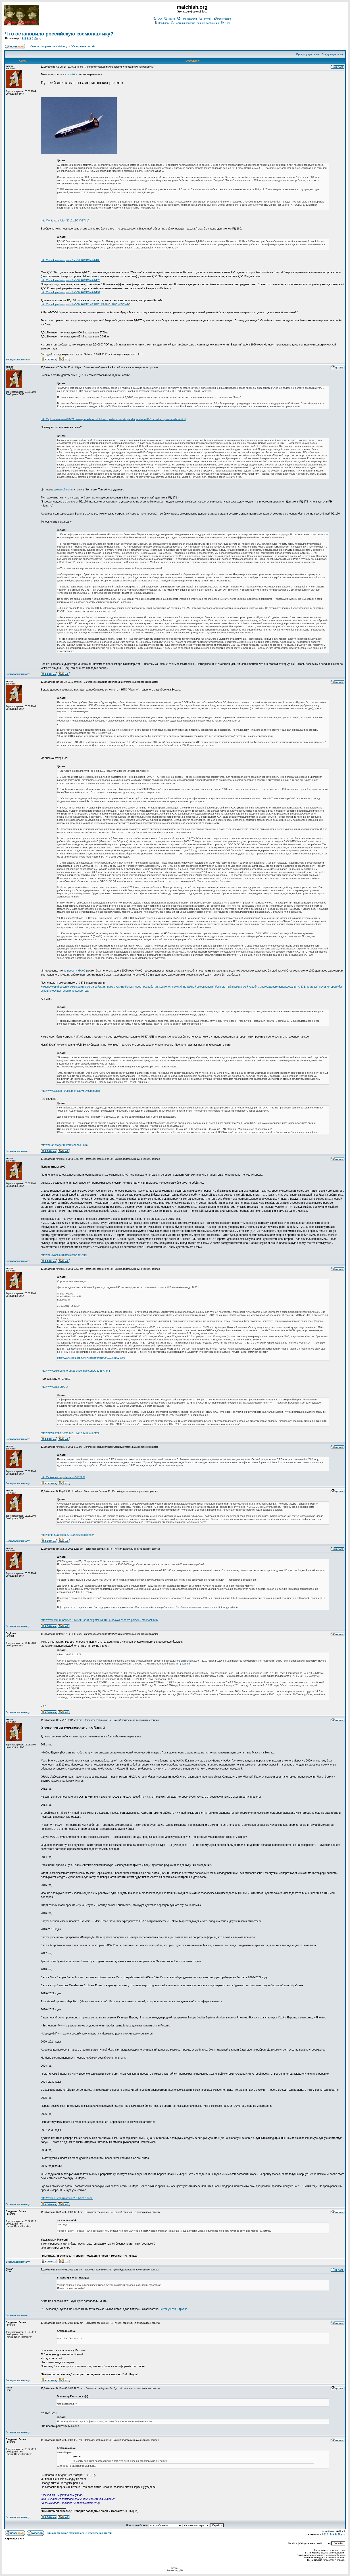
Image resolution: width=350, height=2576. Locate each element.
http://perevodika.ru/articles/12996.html (64, 1255)
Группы (205, 18)
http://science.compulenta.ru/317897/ (63, 1477)
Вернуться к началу (18, 359)
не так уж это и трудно (174, 2309)
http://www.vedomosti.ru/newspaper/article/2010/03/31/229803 (91, 1357)
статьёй (70, 74)
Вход (225, 23)
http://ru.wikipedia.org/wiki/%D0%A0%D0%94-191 (70, 292)
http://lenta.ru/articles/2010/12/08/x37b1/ (65, 220)
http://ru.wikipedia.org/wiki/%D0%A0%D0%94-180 (70, 260)
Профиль (162, 23)
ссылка (186, 1663)
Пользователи (187, 18)
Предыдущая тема (307, 54)
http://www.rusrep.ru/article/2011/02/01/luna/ (67, 2198)
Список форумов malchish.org (48, 46)
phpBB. (180, 2570)
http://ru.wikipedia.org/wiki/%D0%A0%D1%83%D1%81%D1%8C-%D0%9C (85, 304)
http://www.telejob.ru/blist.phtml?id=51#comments (70, 1090)
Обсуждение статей (83, 46)
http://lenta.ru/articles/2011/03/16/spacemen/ (67, 1534)
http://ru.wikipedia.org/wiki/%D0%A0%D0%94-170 (70, 280)
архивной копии (63, 489)
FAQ (158, 18)
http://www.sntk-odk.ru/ (54, 1386)
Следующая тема (332, 54)
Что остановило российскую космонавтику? (59, 34)
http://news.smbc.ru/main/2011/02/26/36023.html (70, 1433)
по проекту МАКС (74, 970)
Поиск (170, 18)
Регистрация (222, 18)
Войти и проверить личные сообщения (195, 23)
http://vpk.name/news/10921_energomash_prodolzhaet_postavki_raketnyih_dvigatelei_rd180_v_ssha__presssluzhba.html (113, 419)
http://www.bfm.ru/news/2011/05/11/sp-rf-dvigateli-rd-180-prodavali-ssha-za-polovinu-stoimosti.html (99, 1620)
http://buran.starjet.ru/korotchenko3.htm (64, 1145)
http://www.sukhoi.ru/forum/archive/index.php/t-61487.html (75, 1370)
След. (37, 38)
